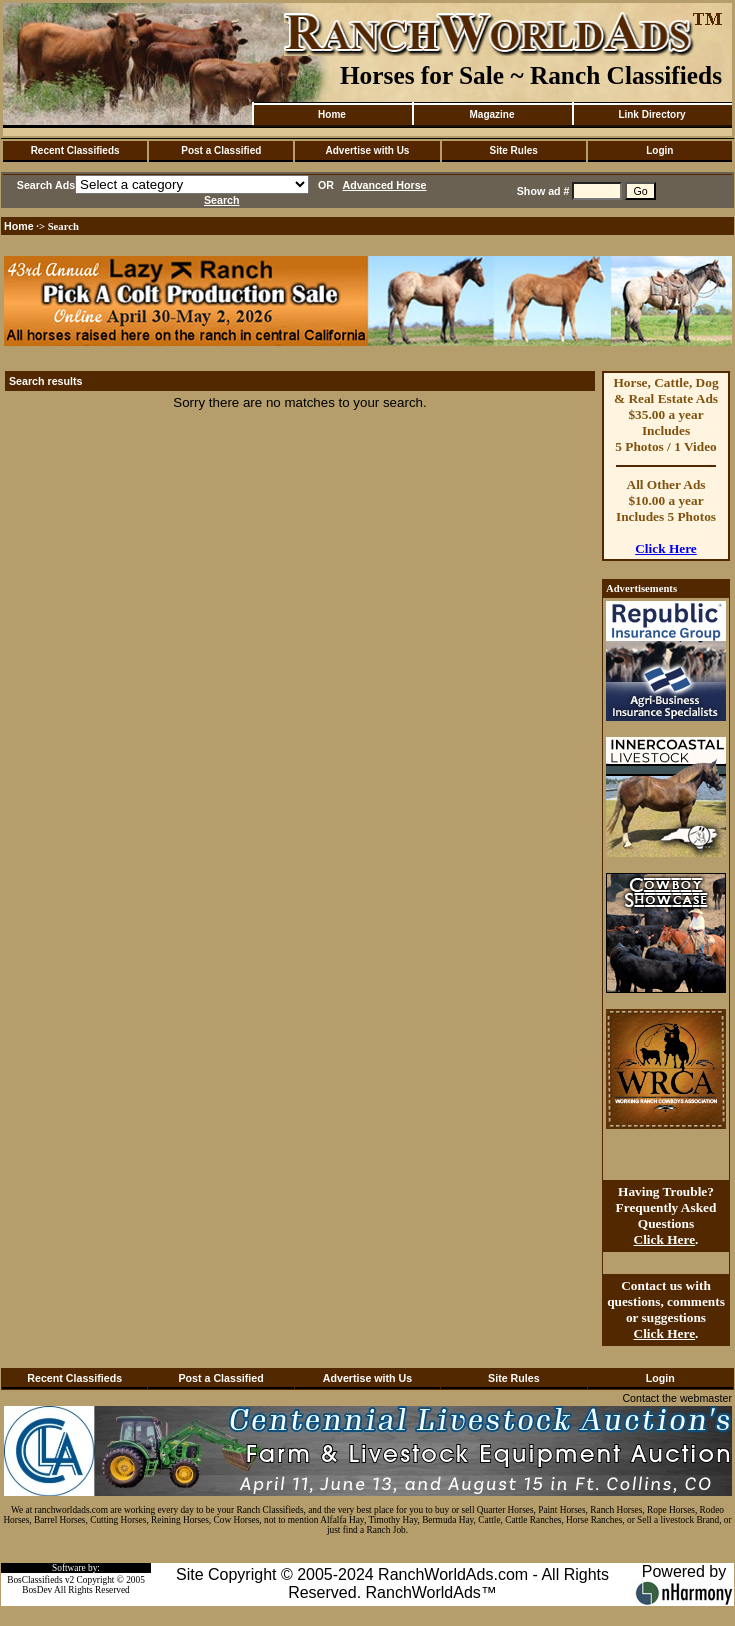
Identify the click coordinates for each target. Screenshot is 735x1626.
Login (659, 150)
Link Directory (651, 114)
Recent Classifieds (75, 150)
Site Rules (513, 150)
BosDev (37, 1590)
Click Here (666, 548)
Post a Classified (221, 150)
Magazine (491, 114)
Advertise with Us (368, 150)
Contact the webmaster (677, 1398)
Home (332, 114)
